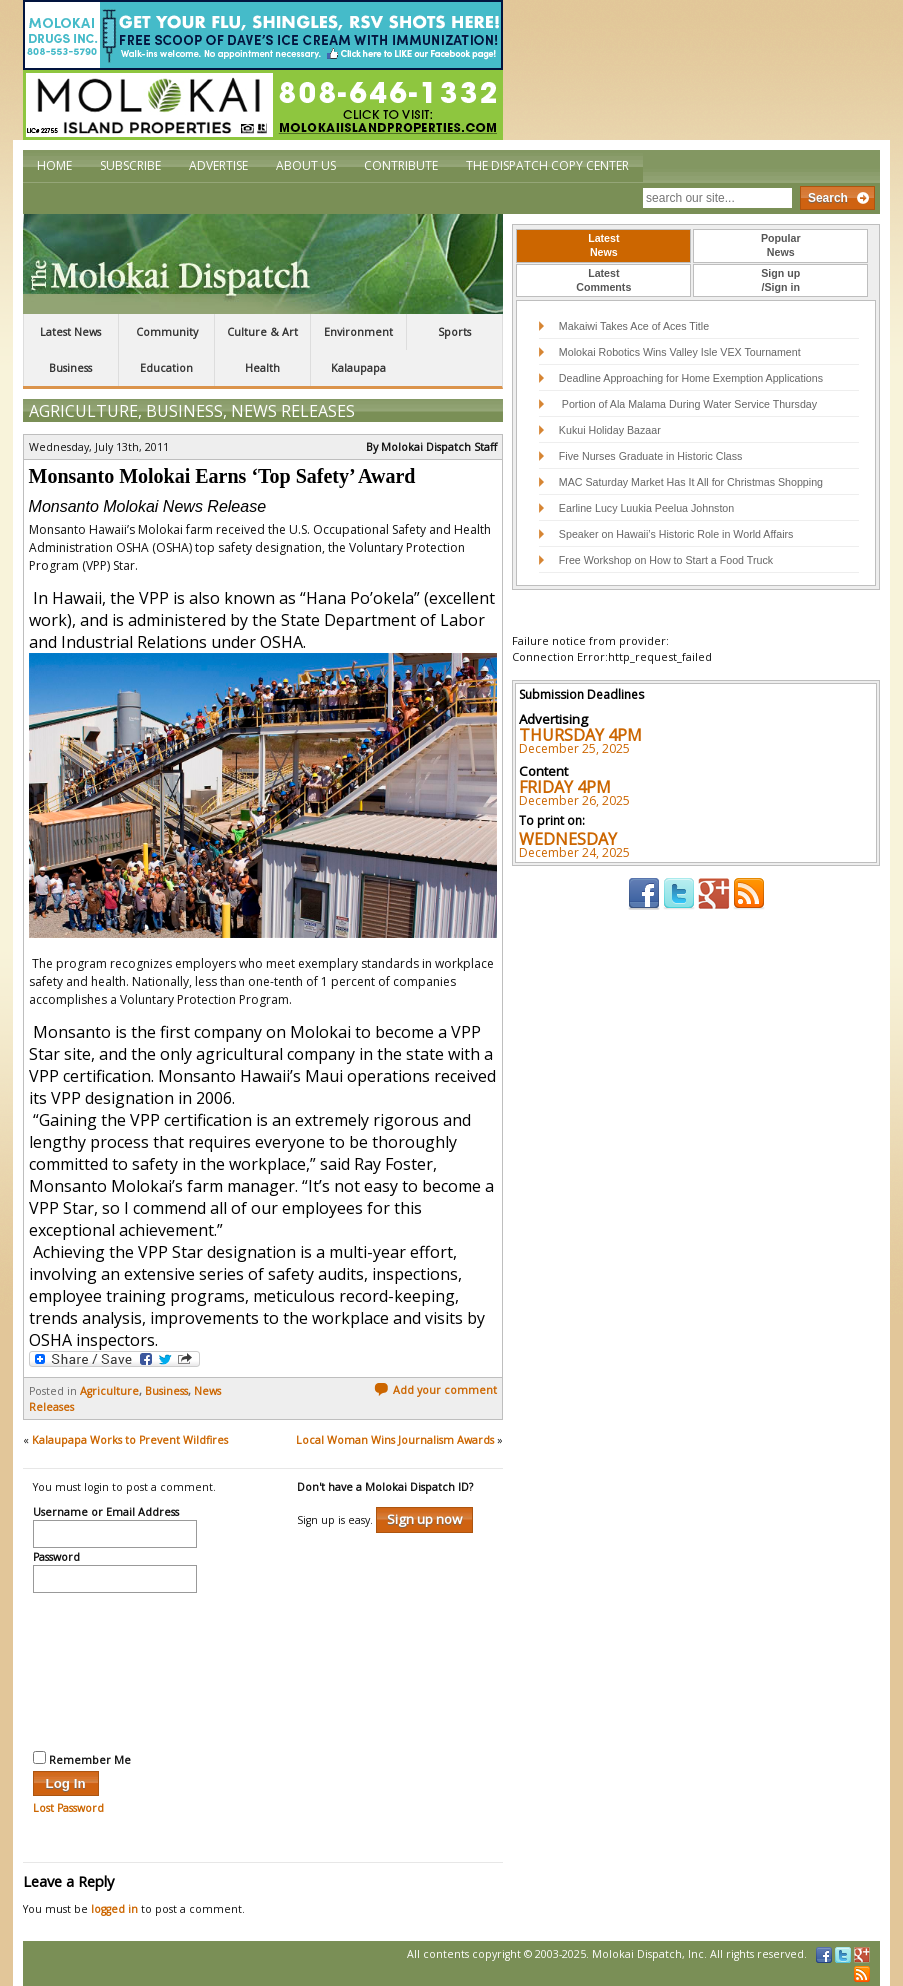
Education (166, 368)
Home (54, 165)
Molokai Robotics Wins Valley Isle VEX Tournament (680, 352)
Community (167, 332)
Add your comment (435, 1390)
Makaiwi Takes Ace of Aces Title (634, 326)
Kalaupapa (358, 368)
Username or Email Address (106, 1513)
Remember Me (82, 1759)
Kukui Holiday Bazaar (610, 430)
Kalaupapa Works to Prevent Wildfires (130, 1440)
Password (56, 1558)
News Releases (293, 411)
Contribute (401, 165)
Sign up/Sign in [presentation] (780, 280)
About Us (306, 165)
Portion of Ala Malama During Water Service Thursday (688, 404)
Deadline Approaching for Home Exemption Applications (691, 378)
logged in (114, 1909)
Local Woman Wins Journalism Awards (395, 1440)
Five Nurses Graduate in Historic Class (651, 456)
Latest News (70, 332)
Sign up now (424, 1519)
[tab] (603, 246)
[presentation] (115, 1669)
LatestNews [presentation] (603, 245)
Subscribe (130, 165)
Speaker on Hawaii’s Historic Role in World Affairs (676, 534)
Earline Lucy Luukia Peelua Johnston (646, 508)
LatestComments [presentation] (603, 280)
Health (262, 368)
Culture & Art (262, 332)
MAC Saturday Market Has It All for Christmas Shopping (691, 482)
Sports (454, 332)
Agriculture (83, 411)
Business (70, 368)
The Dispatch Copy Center (547, 165)
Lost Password (68, 1808)
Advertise (218, 165)
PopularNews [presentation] (781, 245)
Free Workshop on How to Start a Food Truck (666, 560)
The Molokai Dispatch (263, 264)
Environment (358, 332)
